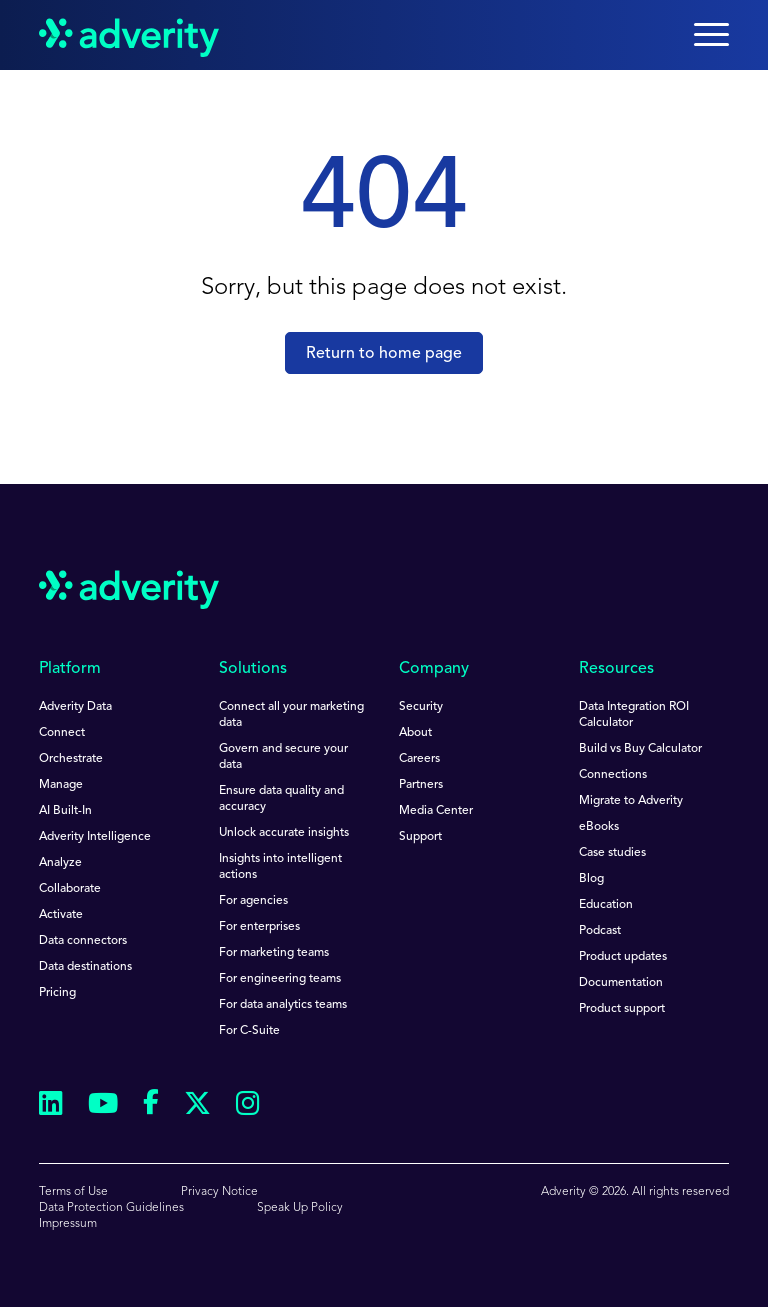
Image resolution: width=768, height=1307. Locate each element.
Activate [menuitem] (61, 915)
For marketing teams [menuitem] (274, 953)
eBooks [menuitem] (599, 827)
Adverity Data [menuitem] (75, 707)
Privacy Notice (219, 1192)
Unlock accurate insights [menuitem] (284, 833)
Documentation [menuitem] (621, 983)
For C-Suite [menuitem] (249, 1031)
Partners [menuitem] (421, 785)
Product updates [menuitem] (623, 957)
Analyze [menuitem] (60, 863)
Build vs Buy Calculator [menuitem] (640, 749)
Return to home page (384, 354)
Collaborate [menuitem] (70, 889)
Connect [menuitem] (62, 733)
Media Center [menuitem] (436, 811)
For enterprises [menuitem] (259, 927)
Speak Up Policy (300, 1208)
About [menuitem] (415, 733)
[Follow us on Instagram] (248, 1106)
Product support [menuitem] (622, 1009)
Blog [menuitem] (591, 879)
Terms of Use (73, 1192)
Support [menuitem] (420, 837)
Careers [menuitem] (419, 759)
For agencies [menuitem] (253, 901)
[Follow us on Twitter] (197, 1106)
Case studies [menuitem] (612, 853)
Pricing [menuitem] (57, 993)
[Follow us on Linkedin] (51, 1106)
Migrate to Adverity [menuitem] (631, 801)
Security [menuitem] (421, 707)
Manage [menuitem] (61, 785)
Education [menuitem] (606, 905)
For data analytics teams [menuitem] (283, 1005)
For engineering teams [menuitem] (280, 979)
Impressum (68, 1224)
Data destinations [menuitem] (85, 967)
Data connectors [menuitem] (83, 941)
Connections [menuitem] (613, 775)
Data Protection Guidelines (111, 1208)
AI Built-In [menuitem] (65, 811)
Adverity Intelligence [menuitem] (95, 837)
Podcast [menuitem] (600, 931)
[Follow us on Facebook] (151, 1106)
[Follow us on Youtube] (103, 1106)
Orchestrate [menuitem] (71, 759)
